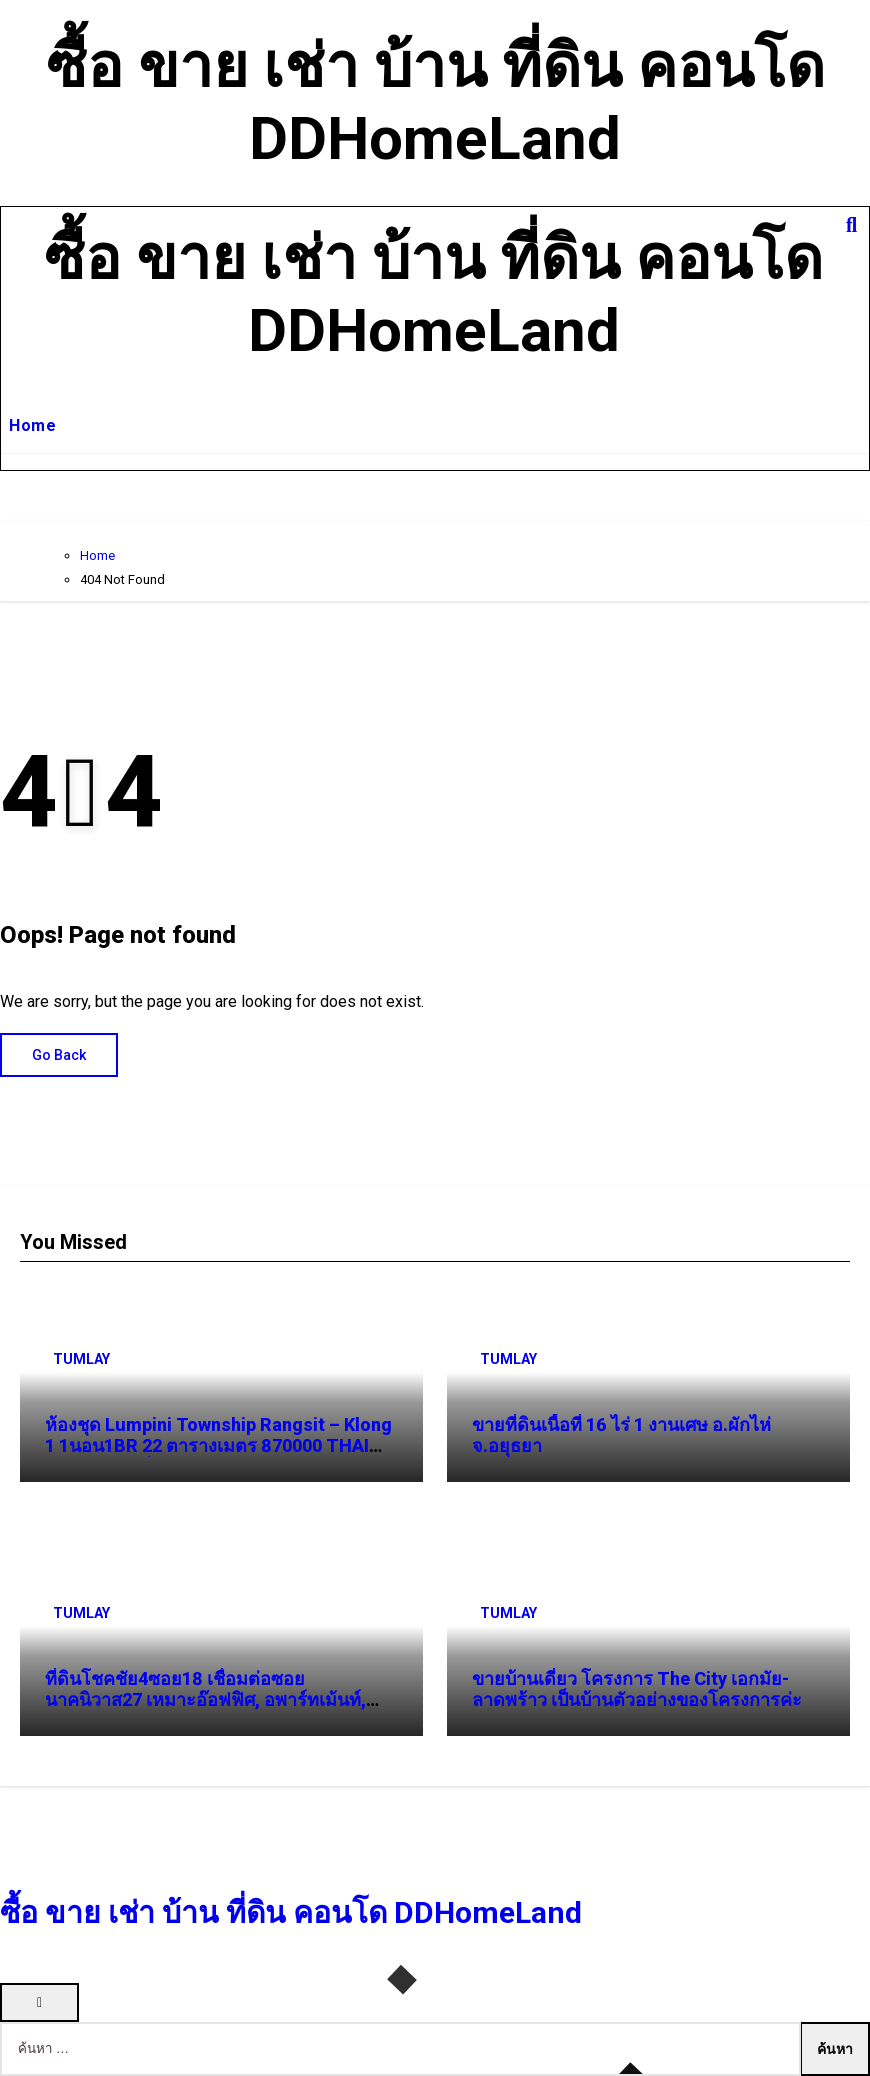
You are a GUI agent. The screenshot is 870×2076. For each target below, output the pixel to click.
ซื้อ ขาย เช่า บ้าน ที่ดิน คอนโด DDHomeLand (435, 102)
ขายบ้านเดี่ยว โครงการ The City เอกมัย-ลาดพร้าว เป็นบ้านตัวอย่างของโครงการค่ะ (637, 1689)
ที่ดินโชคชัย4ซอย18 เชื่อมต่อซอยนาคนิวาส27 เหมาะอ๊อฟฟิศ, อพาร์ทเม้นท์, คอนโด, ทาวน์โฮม (205, 1700)
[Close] (39, 2002)
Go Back (59, 1055)
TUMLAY (81, 1359)
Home (32, 425)
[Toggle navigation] (17, 295)
